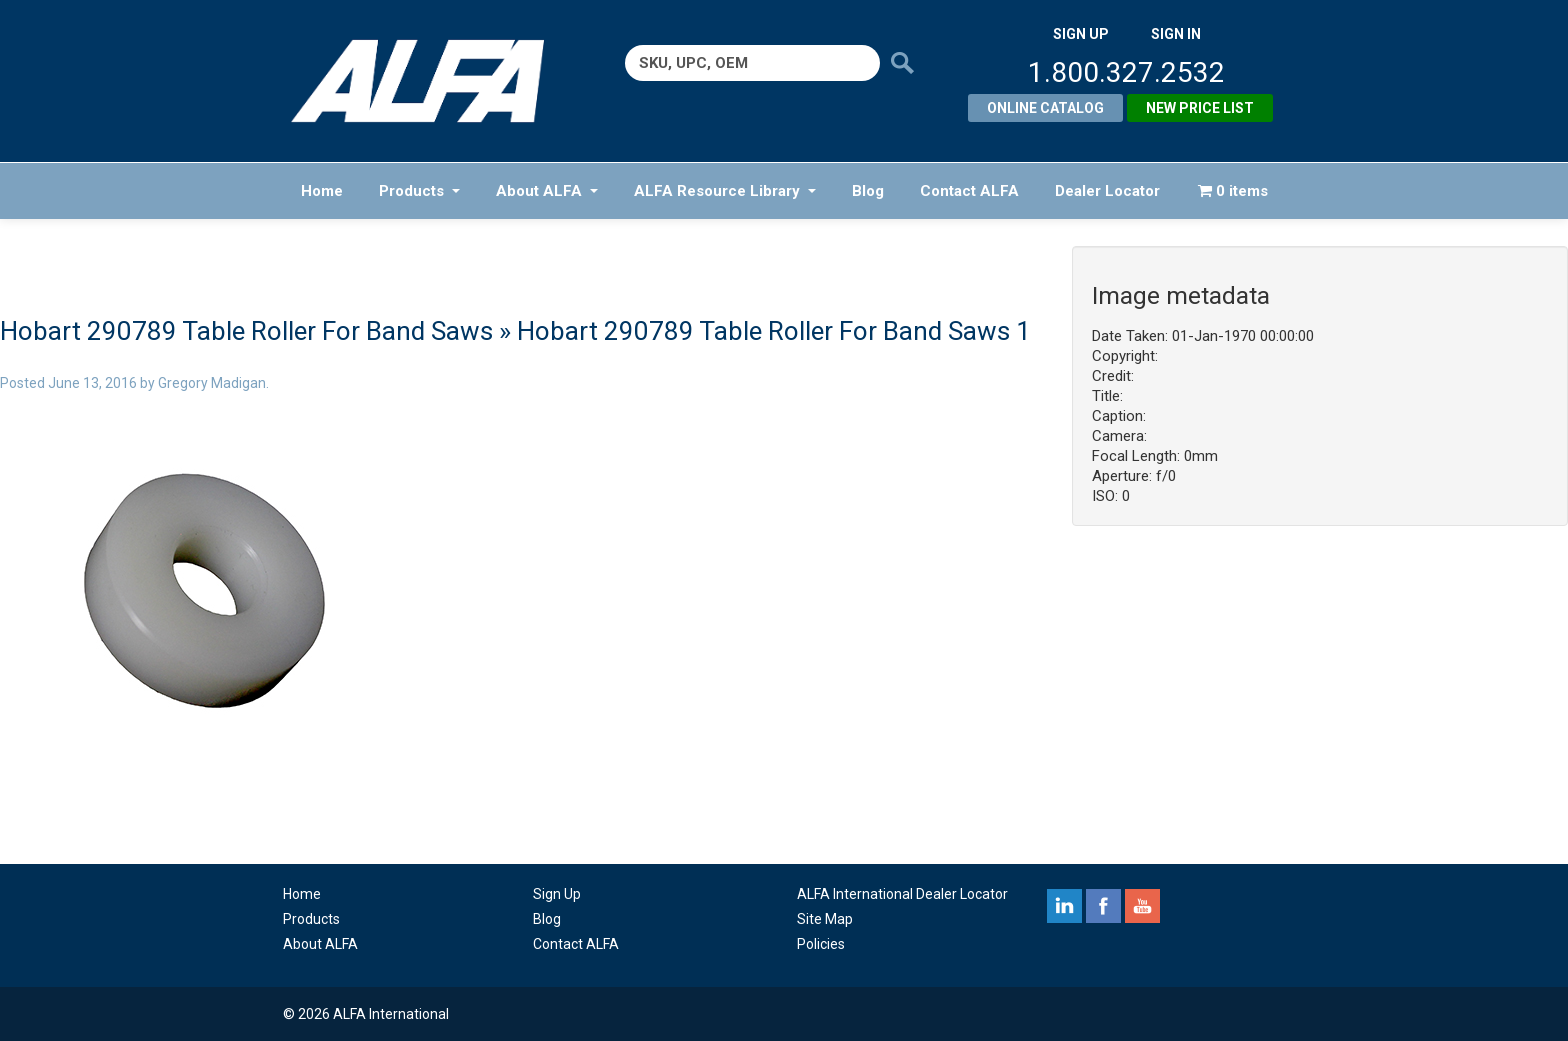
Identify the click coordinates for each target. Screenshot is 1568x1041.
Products (419, 191)
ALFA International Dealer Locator (902, 894)
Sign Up (557, 894)
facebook (1103, 906)
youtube (1142, 906)
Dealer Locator (1107, 191)
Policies (821, 944)
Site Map (825, 919)
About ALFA (547, 191)
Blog (868, 191)
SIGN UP (1081, 34)
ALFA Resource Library (725, 191)
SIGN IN (1176, 34)
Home (322, 191)
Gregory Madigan (212, 383)
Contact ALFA (969, 191)
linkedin (1064, 906)
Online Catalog (1045, 108)
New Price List (1200, 108)
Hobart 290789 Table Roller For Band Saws (246, 331)
